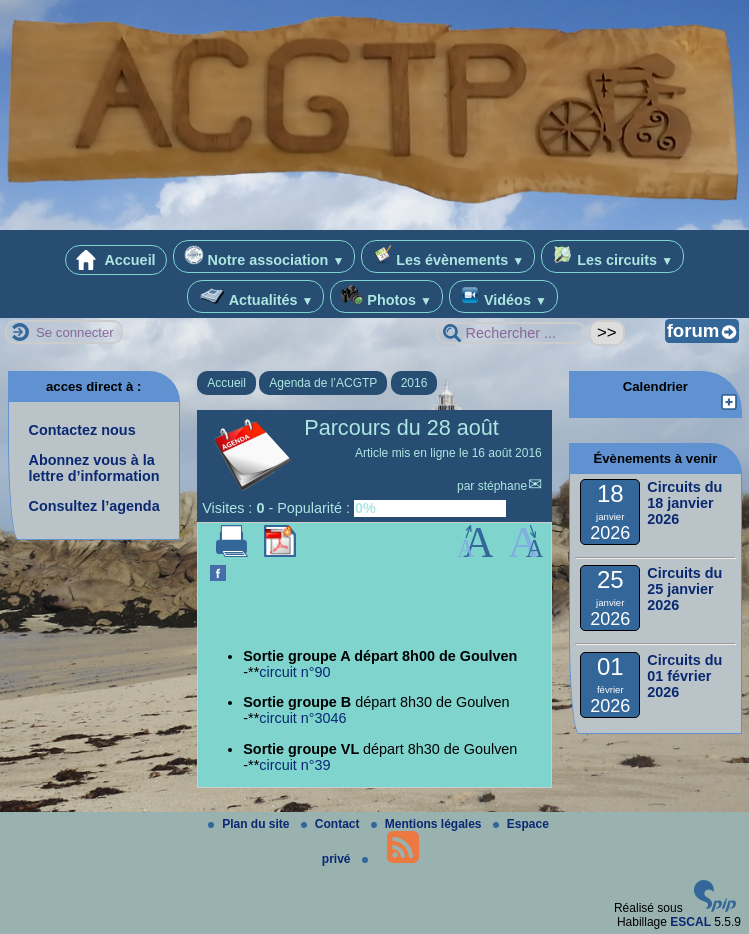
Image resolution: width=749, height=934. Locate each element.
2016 (414, 383)
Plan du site (250, 824)
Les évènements (448, 256)
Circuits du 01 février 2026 (684, 676)
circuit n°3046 (302, 718)
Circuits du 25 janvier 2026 (684, 589)
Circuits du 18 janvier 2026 (684, 503)
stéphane (502, 486)
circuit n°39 (294, 765)
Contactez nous (82, 430)
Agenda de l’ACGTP (323, 383)
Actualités (255, 296)
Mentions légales (428, 824)
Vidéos (503, 296)
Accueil (116, 260)
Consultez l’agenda (94, 506)
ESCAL (690, 922)
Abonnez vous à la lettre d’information (94, 468)
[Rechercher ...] (511, 333)
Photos (386, 296)
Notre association (264, 256)
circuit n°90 (294, 672)
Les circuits (612, 256)
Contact (332, 824)
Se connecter (75, 332)
